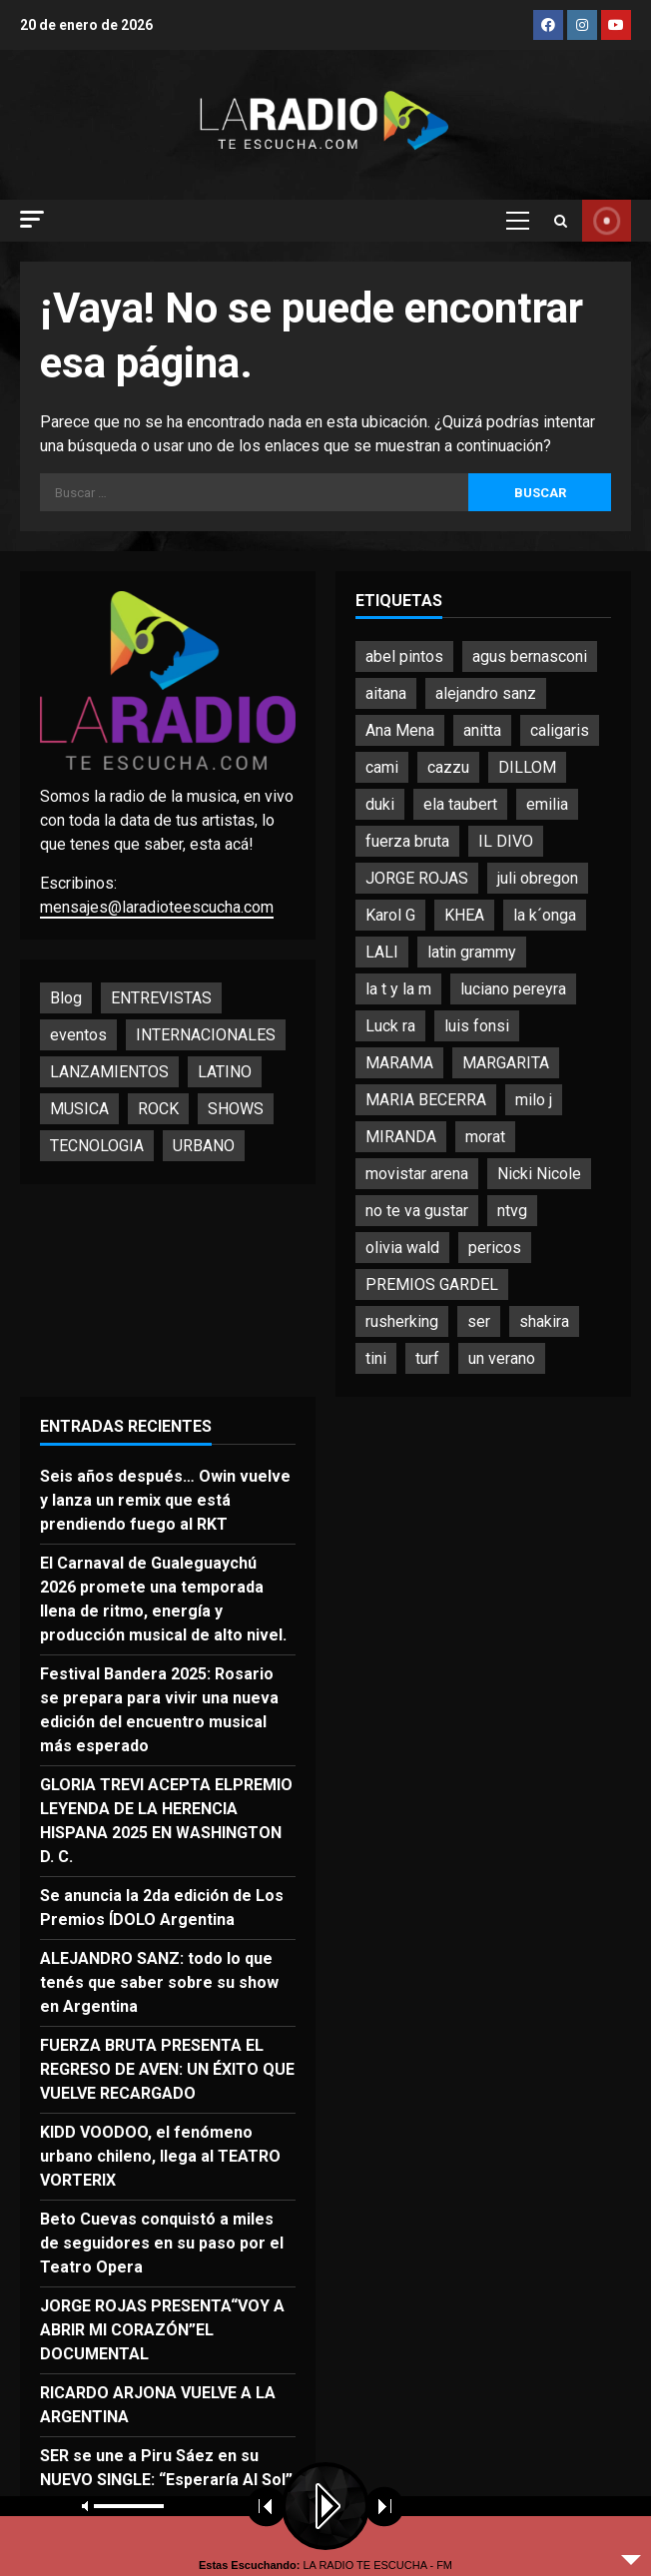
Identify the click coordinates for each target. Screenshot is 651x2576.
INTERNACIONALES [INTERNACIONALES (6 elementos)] (206, 1034)
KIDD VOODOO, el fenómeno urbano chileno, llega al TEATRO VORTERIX (160, 2156)
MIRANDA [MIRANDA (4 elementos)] (400, 1136)
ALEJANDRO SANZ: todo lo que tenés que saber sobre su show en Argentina (159, 1982)
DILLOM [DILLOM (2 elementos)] (527, 767)
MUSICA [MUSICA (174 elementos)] (79, 1108)
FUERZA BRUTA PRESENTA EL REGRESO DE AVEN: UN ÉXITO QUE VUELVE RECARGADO (167, 2069)
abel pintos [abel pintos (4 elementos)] (404, 656)
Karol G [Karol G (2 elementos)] (390, 915)
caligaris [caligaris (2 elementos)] (559, 730)
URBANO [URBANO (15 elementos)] (204, 1145)
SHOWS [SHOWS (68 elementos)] (236, 1108)
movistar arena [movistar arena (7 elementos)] (416, 1173)
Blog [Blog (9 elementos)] (66, 997)
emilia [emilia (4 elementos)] (547, 804)
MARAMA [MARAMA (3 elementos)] (399, 1062)
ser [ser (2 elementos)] (478, 1321)
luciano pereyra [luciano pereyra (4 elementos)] (513, 988)
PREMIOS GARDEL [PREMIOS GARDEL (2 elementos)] (431, 1284)
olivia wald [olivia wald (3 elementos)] (402, 1247)
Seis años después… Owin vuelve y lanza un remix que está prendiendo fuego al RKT (165, 1500)
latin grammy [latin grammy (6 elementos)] (471, 952)
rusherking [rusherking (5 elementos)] (401, 1321)
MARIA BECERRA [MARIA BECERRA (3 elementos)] (425, 1099)
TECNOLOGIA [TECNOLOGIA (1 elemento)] (97, 1145)
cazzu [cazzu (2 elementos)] (448, 767)
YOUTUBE (606, 221)
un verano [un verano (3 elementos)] (501, 1358)
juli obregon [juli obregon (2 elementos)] (537, 878)
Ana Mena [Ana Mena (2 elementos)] (399, 730)
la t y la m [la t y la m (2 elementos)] (398, 988)
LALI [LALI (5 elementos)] (381, 952)
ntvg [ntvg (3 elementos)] (512, 1210)
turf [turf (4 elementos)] (427, 1358)
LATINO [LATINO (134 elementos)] (225, 1071)
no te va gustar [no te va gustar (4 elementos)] (416, 1210)
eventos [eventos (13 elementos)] (78, 1034)
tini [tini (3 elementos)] (375, 1358)
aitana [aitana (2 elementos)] (385, 693)
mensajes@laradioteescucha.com (157, 907)
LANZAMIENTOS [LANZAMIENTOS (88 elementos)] (109, 1071)
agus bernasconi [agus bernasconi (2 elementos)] (529, 656)
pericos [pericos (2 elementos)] (494, 1247)
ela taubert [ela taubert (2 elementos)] (460, 804)
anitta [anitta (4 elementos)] (482, 730)
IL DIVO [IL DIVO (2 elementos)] (505, 841)
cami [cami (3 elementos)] (381, 767)
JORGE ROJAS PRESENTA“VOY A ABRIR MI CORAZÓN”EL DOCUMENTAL (162, 2329)
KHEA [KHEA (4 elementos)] (464, 915)
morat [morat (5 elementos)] (485, 1136)
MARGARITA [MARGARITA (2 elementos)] (505, 1062)
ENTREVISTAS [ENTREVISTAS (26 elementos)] (161, 997)
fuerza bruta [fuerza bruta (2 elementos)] (407, 841)
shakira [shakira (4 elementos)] (544, 1321)
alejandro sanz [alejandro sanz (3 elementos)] (485, 693)
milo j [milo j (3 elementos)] (533, 1099)
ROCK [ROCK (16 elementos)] (158, 1108)
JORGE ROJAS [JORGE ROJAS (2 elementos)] (416, 878)
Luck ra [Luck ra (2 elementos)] (390, 1025)
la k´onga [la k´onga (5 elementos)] (544, 915)
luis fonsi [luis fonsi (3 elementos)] (476, 1025)
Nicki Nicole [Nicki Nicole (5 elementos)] (539, 1173)
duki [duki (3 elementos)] (379, 804)
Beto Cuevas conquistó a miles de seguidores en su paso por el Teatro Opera (162, 2243)
